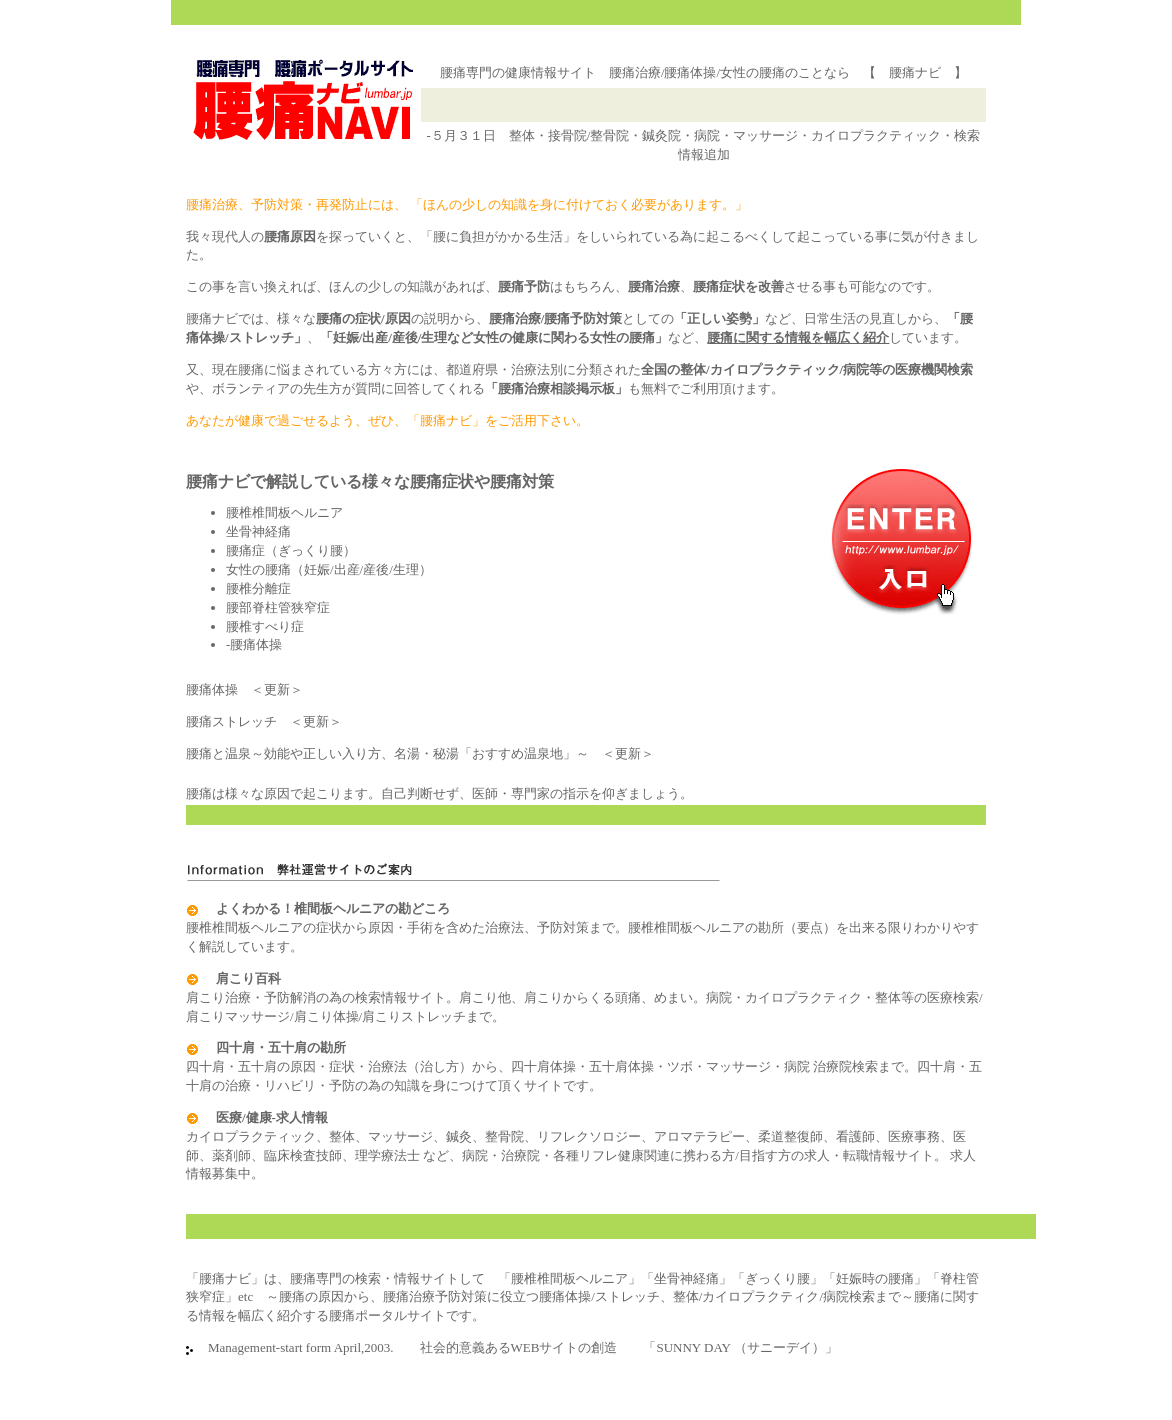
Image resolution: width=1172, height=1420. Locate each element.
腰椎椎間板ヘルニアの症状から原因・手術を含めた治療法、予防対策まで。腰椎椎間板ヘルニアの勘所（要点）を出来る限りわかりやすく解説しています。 (582, 927)
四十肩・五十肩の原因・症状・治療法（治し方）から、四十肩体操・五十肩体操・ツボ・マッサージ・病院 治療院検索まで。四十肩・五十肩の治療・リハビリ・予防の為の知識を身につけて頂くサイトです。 (584, 1066)
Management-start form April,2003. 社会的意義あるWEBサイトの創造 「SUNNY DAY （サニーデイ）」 (516, 1347)
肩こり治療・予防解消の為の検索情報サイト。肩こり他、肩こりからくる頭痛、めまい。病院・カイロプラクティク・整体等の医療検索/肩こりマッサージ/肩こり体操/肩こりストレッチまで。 (584, 997)
